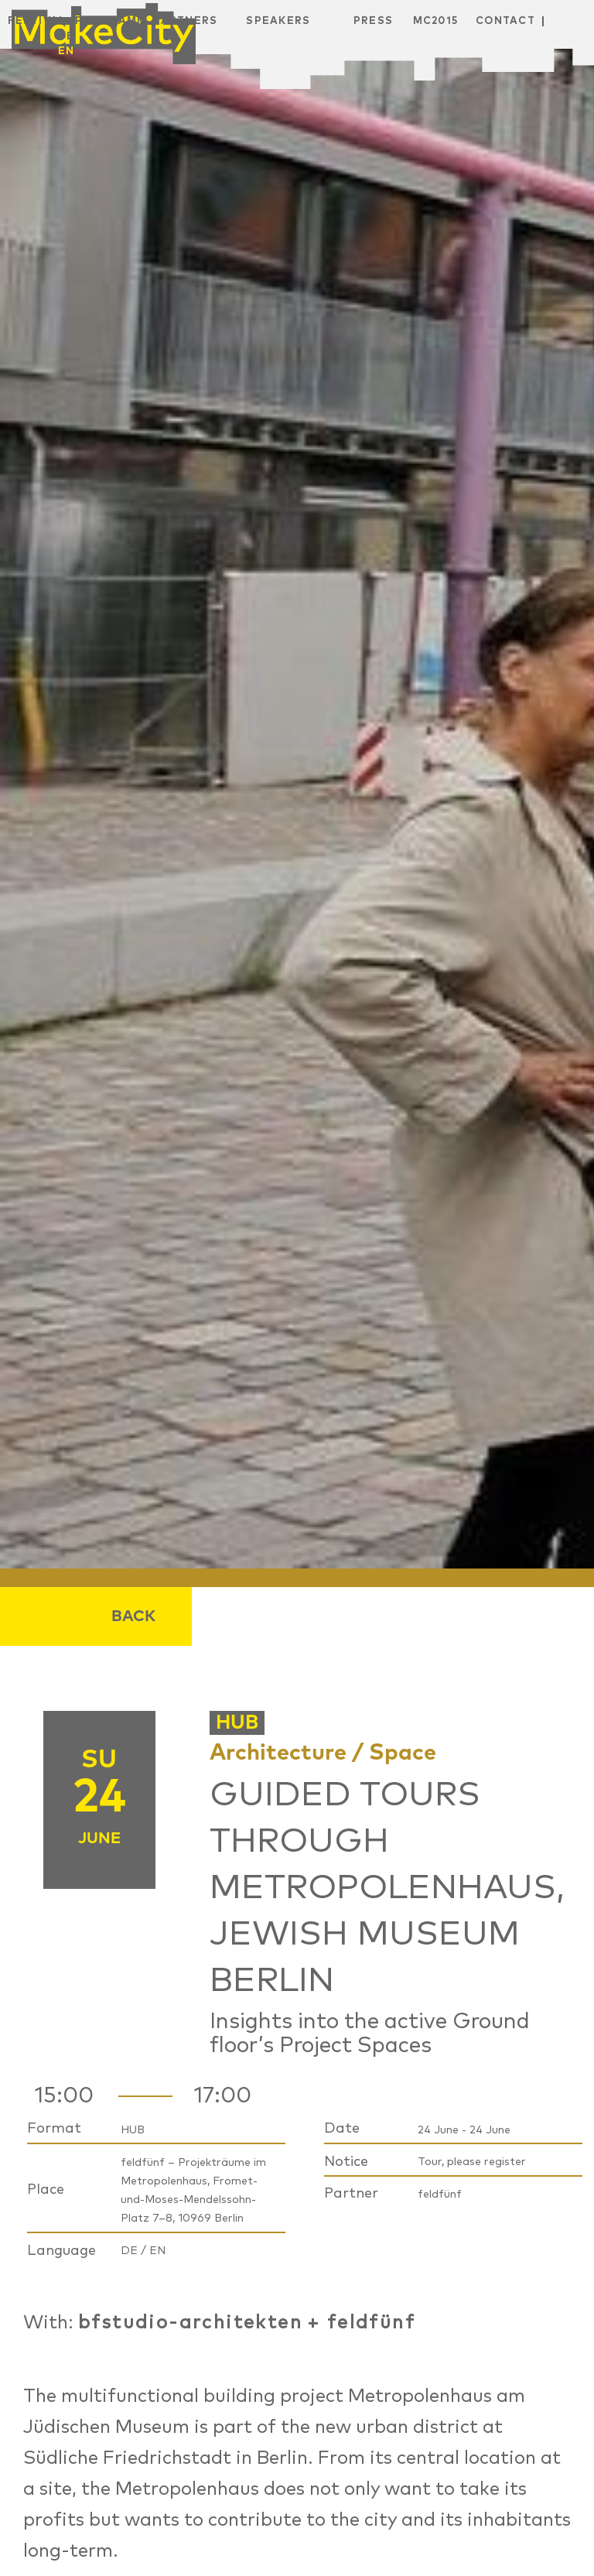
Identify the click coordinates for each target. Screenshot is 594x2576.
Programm (111, 21)
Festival (37, 21)
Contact (505, 21)
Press (373, 21)
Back (133, 1616)
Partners (185, 21)
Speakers (278, 21)
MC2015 (436, 21)
